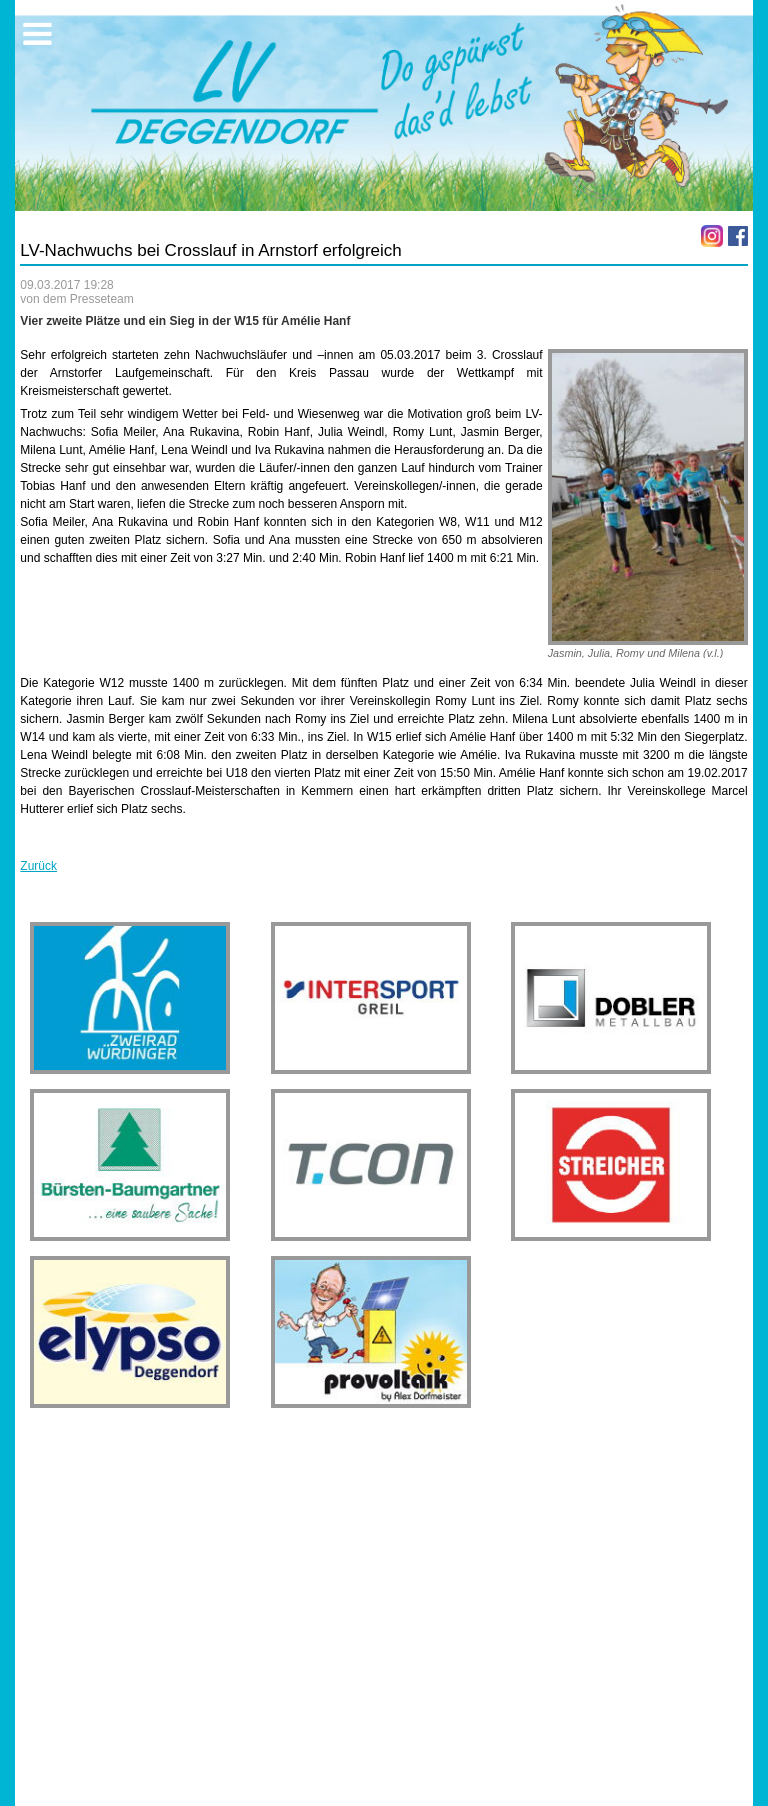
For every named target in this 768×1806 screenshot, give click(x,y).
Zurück (38, 866)
